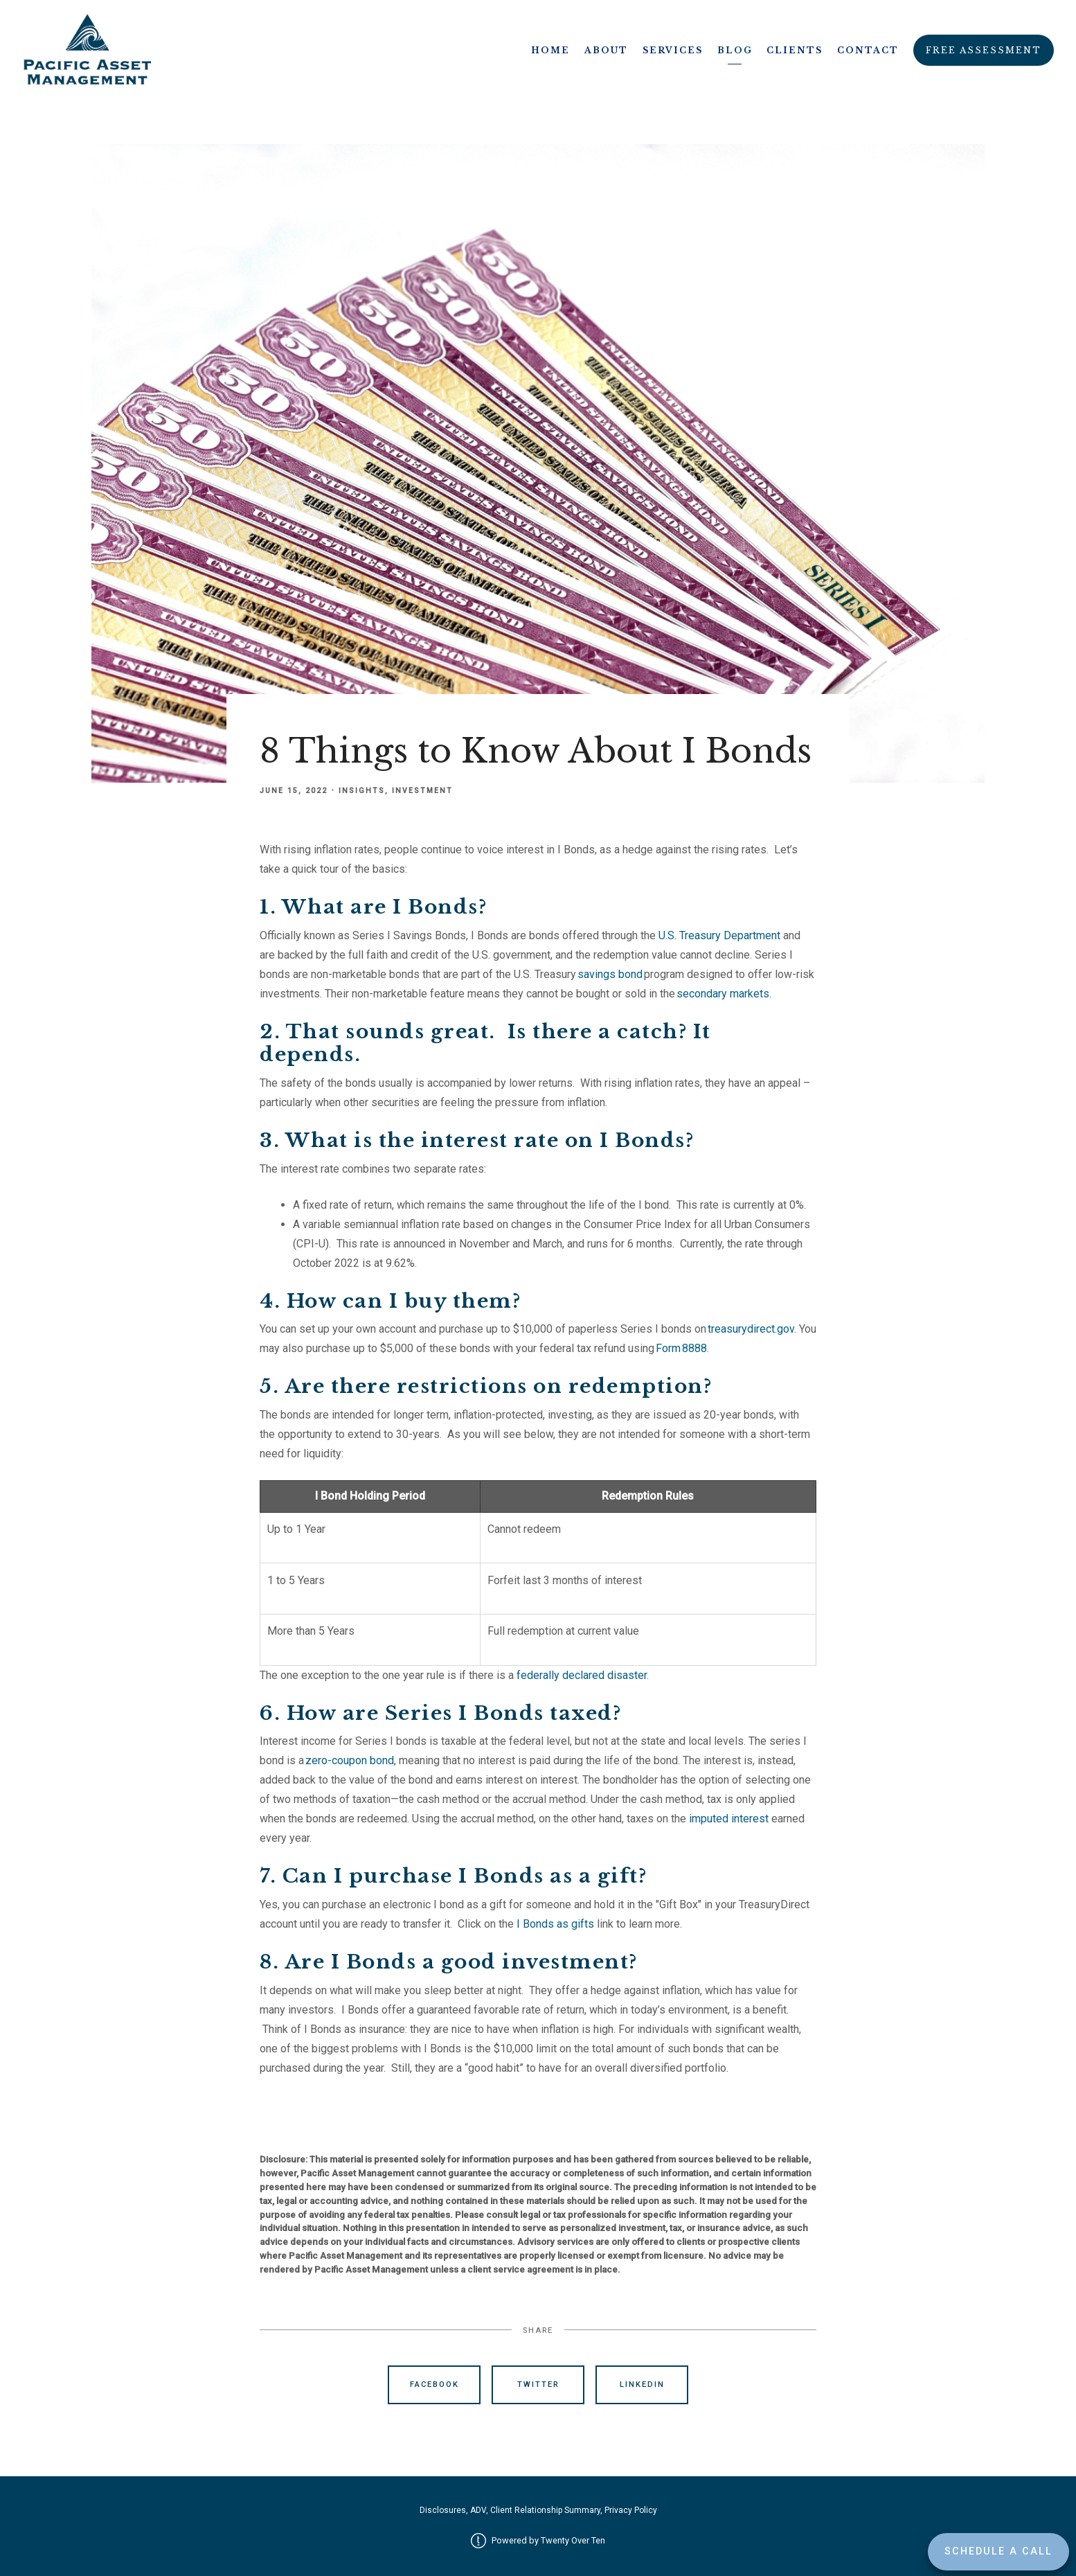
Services (673, 50)
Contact (868, 50)
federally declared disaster (582, 1675)
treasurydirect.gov (751, 1328)
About (606, 50)
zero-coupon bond (349, 1760)
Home (550, 50)
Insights (362, 790)
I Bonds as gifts (555, 1923)
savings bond (610, 974)
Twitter (538, 2384)
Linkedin (642, 2384)
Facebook (434, 2384)
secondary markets (722, 993)
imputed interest (729, 1818)
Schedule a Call (998, 2551)
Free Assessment (983, 50)
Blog (735, 50)
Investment (422, 790)
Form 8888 (681, 1348)
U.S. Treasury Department (719, 935)
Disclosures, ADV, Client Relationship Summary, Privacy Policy (538, 2510)
